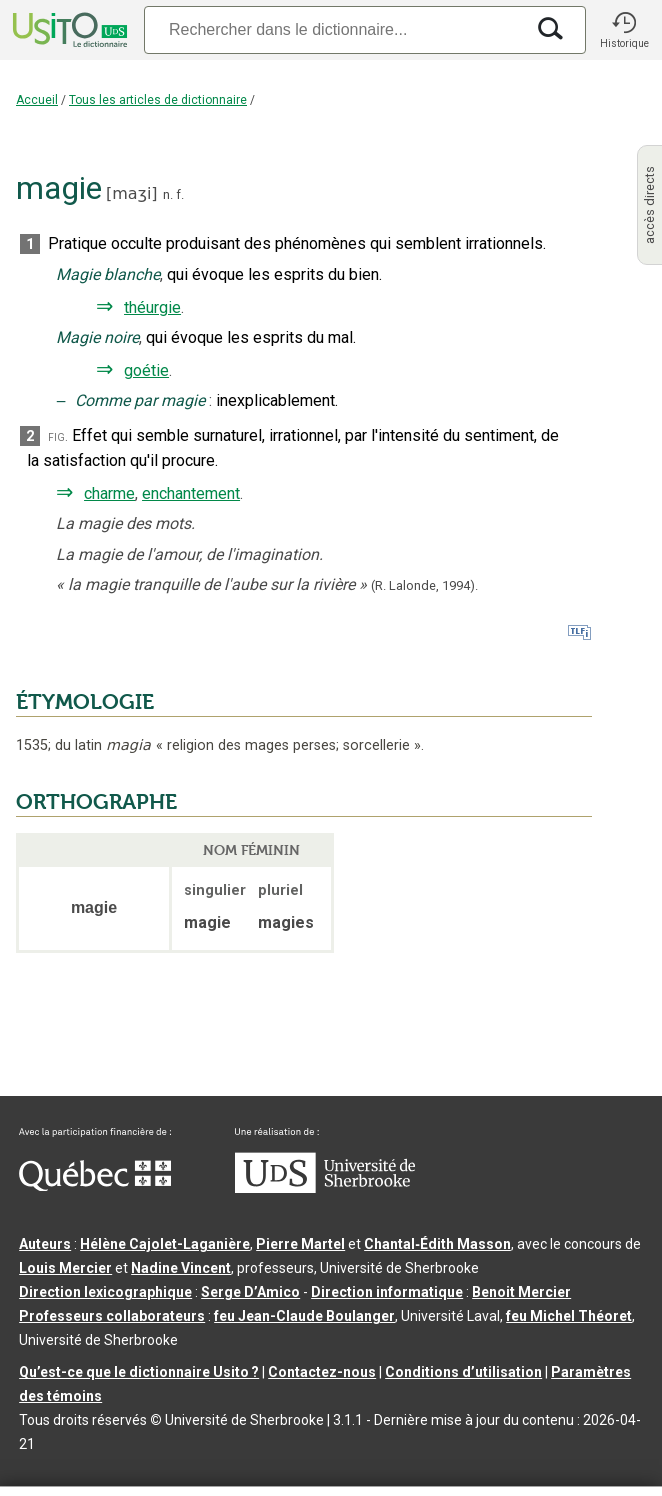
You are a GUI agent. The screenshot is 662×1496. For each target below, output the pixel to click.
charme (109, 493)
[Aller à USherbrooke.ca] (325, 1188)
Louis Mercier (65, 1268)
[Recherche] (334, 29)
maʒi (131, 193)
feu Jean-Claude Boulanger (304, 1316)
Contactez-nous (322, 1372)
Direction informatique (387, 1292)
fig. (58, 436)
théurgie (152, 307)
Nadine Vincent (181, 1268)
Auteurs (45, 1244)
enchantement (191, 493)
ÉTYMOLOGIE (85, 702)
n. (168, 194)
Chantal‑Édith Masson (437, 1244)
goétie (146, 370)
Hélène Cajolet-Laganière (165, 1244)
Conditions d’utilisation (463, 1372)
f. (180, 194)
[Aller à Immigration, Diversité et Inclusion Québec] (95, 1186)
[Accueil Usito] (68, 30)
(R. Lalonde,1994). (424, 585)
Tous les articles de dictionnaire (158, 100)
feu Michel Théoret (569, 1316)
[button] (624, 30)
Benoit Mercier (521, 1292)
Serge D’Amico (250, 1292)
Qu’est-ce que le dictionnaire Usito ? (139, 1372)
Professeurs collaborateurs (112, 1316)
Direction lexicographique (105, 1292)
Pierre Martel (300, 1244)
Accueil (37, 100)
